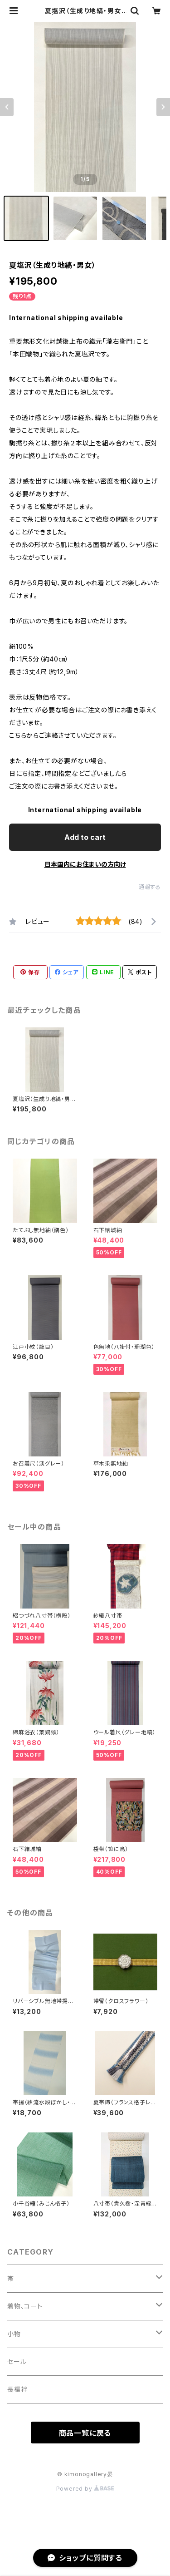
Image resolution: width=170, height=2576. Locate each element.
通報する (150, 886)
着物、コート (25, 2306)
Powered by (85, 2488)
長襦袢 (17, 2389)
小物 (14, 2334)
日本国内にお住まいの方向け (85, 864)
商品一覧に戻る (85, 2433)
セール (16, 2361)
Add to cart (85, 837)
